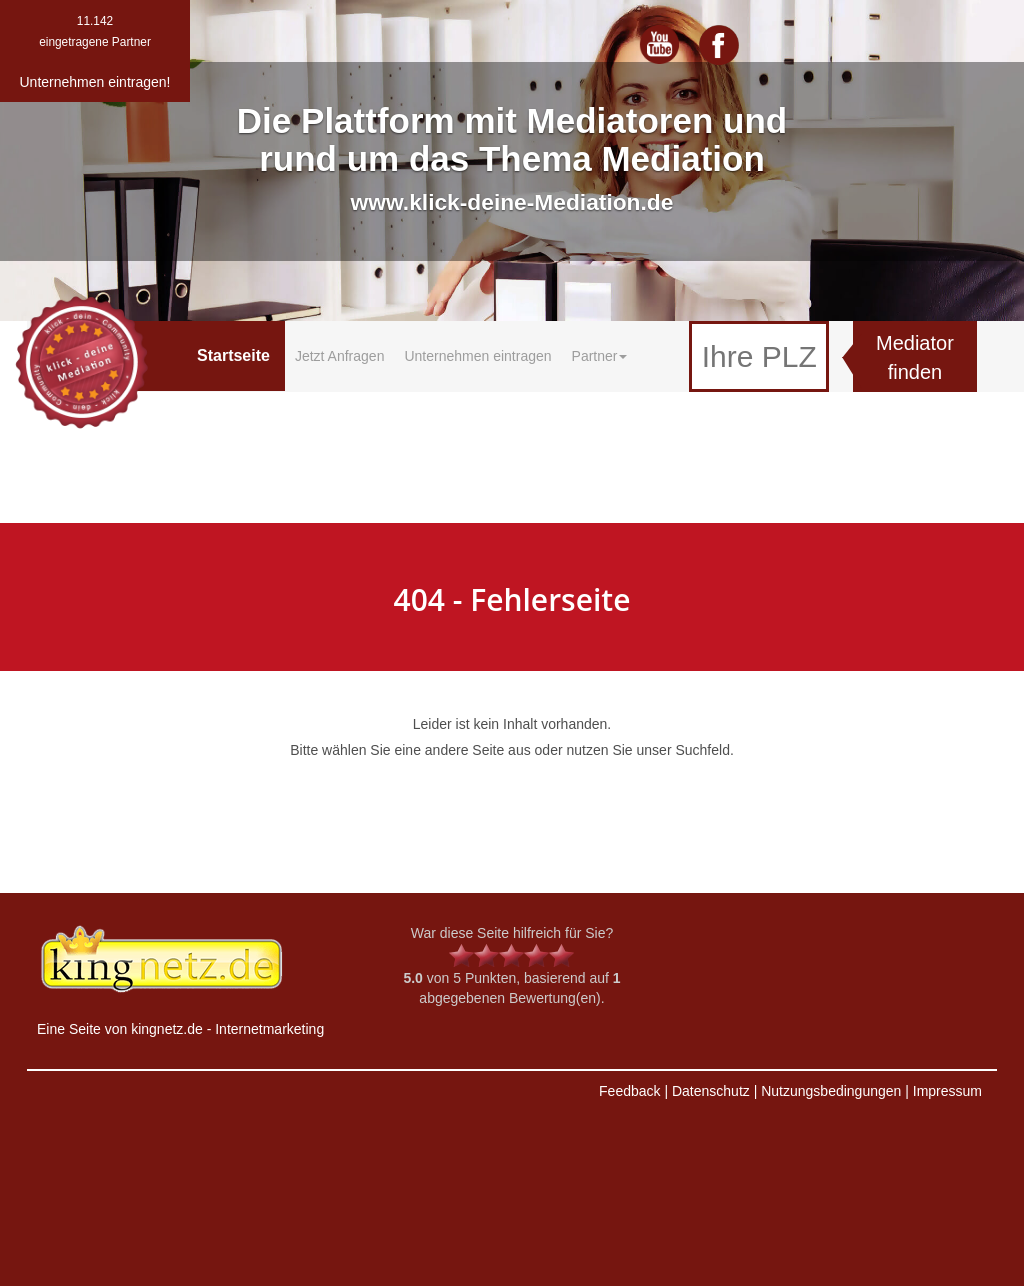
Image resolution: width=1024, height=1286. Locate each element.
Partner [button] (600, 356)
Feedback (629, 1091)
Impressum (947, 1091)
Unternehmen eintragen (477, 356)
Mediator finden (915, 357)
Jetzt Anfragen (340, 356)
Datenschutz (711, 1091)
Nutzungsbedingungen (831, 1091)
